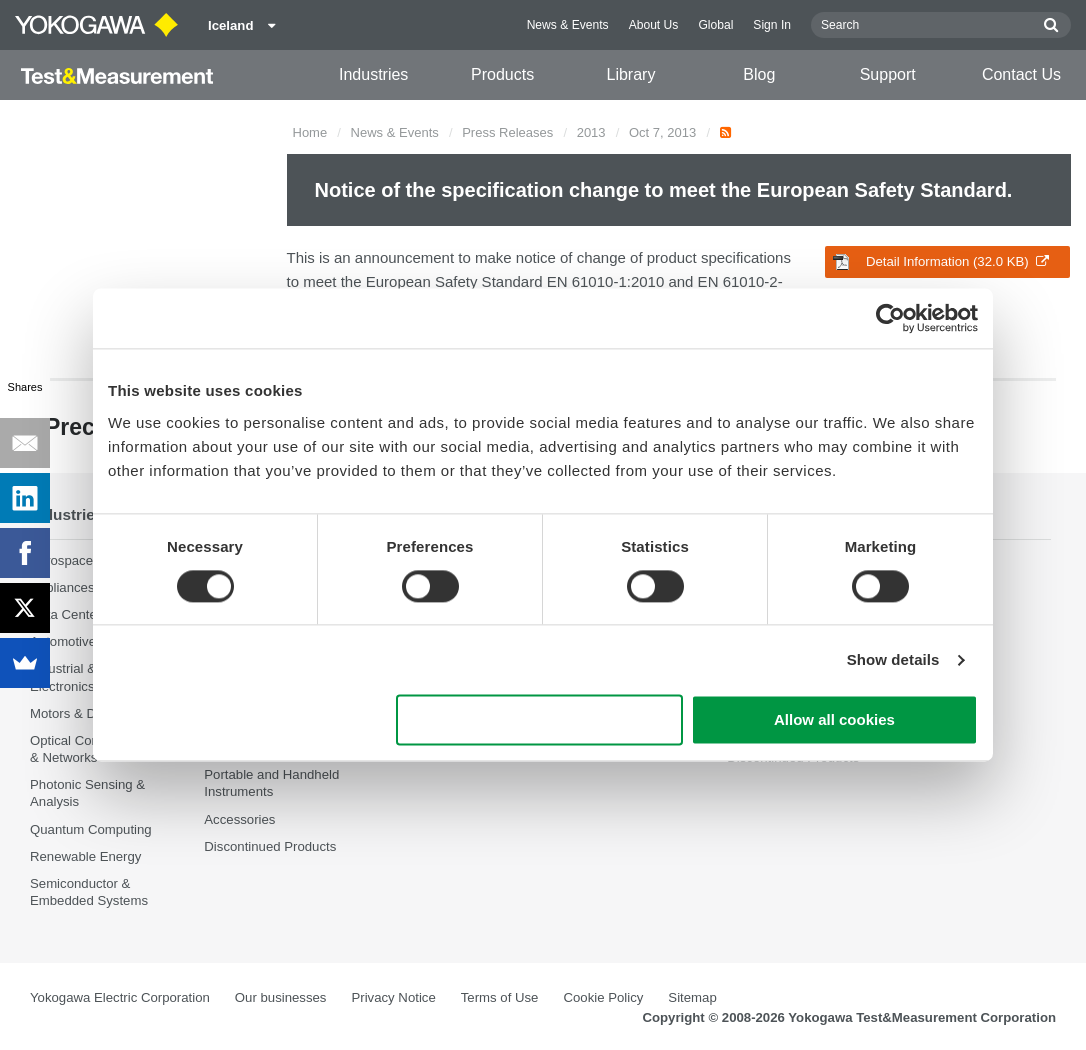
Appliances (62, 587)
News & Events (568, 25)
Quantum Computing (91, 829)
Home (310, 132)
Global (715, 25)
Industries (373, 74)
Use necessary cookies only (540, 720)
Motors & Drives (77, 713)
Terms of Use (500, 997)
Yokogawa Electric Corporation (120, 997)
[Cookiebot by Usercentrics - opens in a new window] (890, 318)
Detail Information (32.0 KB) (941, 262)
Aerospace (61, 560)
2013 (591, 132)
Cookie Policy (603, 997)
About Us (654, 25)
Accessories (239, 819)
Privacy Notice (393, 997)
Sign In (772, 25)
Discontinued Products (270, 846)
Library (630, 74)
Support (888, 74)
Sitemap (692, 997)
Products (502, 74)
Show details (893, 659)
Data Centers (69, 614)
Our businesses (281, 997)
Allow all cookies (834, 720)
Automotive (63, 641)
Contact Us (1021, 74)
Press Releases (507, 132)
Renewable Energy (85, 856)
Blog (759, 74)
